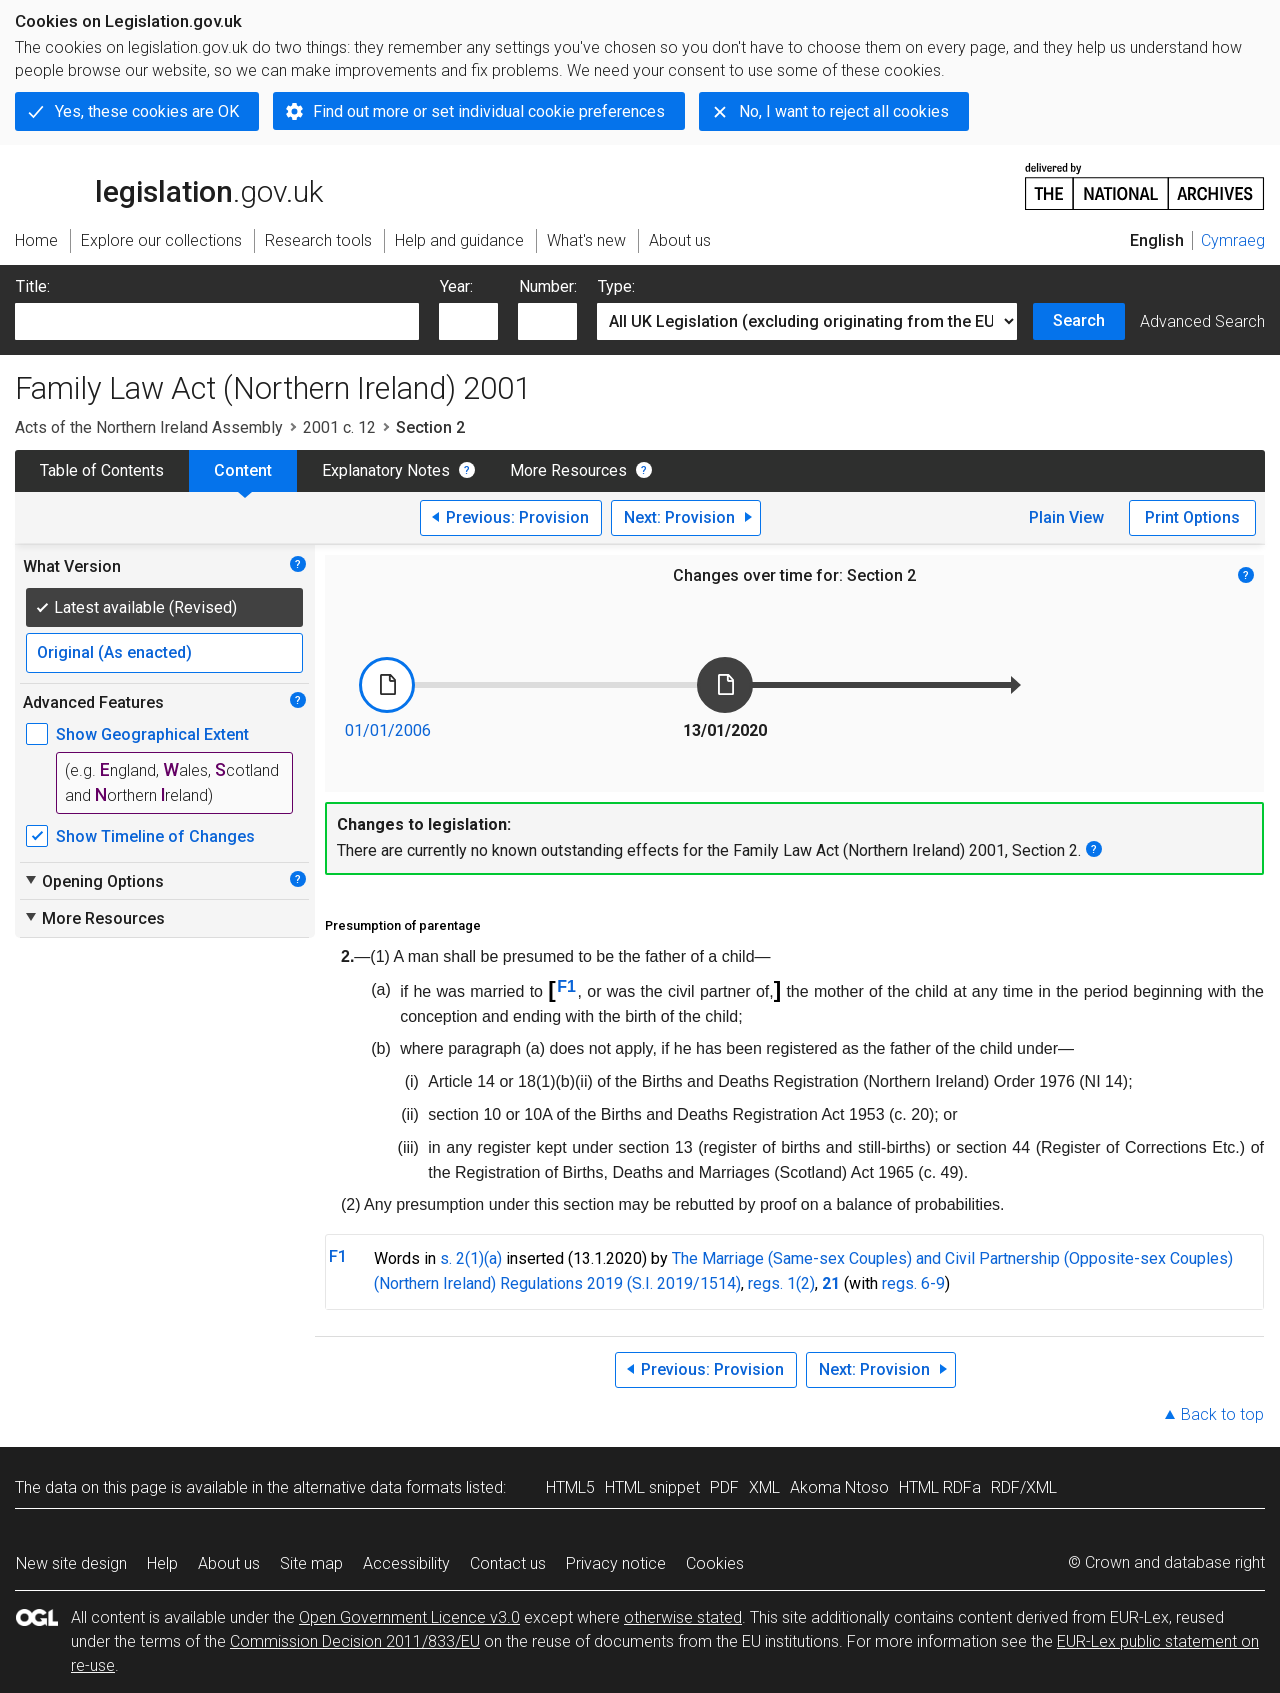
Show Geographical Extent (152, 734)
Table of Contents (102, 470)
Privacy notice (616, 1563)
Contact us (508, 1563)
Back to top (1222, 1414)
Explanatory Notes (386, 470)
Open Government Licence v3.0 (409, 1617)
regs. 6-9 (913, 1283)
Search (1079, 320)
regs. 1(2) (781, 1283)
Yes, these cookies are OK (147, 111)
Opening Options (93, 881)
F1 (566, 986)
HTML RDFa (940, 1487)
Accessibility (406, 1563)
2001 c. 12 (339, 427)
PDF (724, 1487)
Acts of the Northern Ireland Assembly (149, 427)
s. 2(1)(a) (471, 1258)
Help (162, 1563)
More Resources (568, 470)
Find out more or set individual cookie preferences (489, 111)
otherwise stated (683, 1617)
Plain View (1066, 517)
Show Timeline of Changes (155, 836)
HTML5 (570, 1487)
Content (243, 470)
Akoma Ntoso (839, 1487)
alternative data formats (377, 1487)
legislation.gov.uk (169, 185)
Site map (311, 1563)
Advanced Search (1202, 321)
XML (764, 1487)
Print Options (1192, 517)
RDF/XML (1024, 1487)
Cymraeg (1233, 240)
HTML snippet (652, 1487)
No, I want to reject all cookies (844, 111)
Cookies (715, 1563)
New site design (71, 1563)
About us (229, 1563)
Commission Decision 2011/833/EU (355, 1641)
